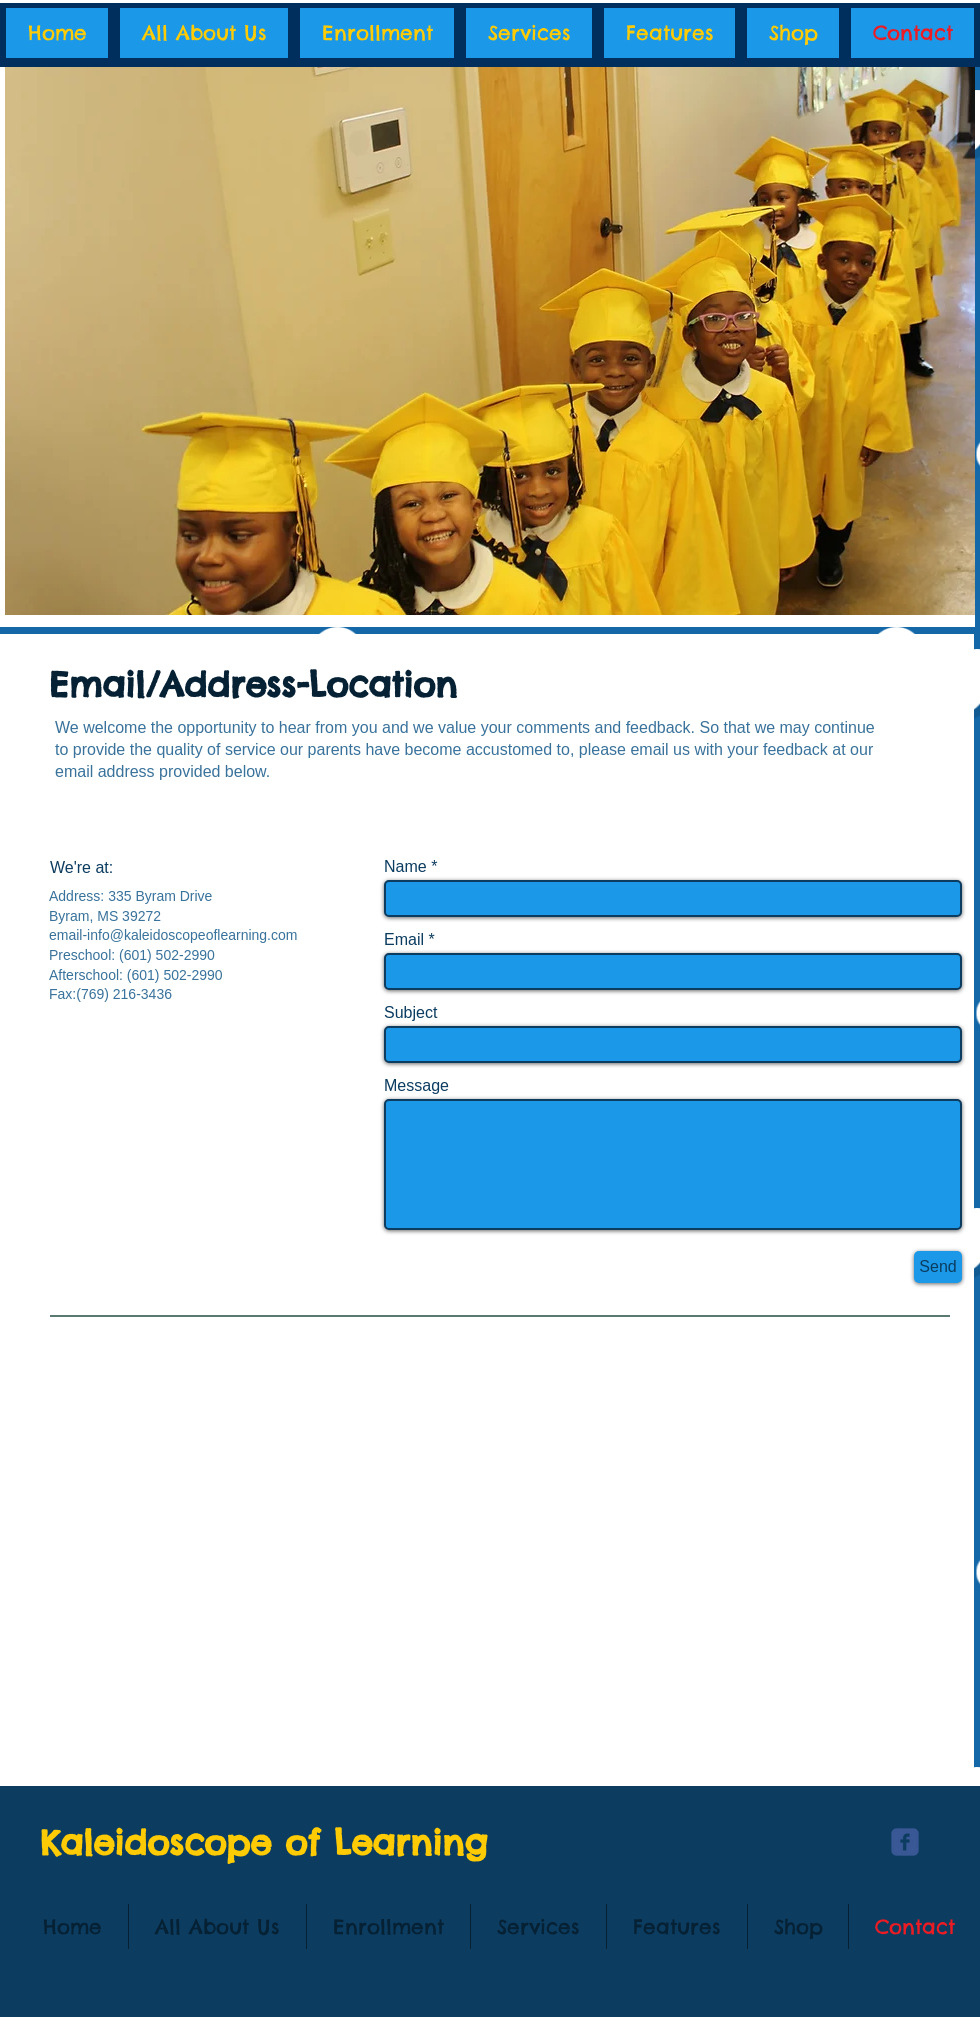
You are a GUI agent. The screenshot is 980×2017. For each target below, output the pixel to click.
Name (405, 867)
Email (404, 940)
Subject (410, 1013)
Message (416, 1086)
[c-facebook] (905, 1842)
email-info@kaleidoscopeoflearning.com (173, 935)
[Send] (938, 1267)
